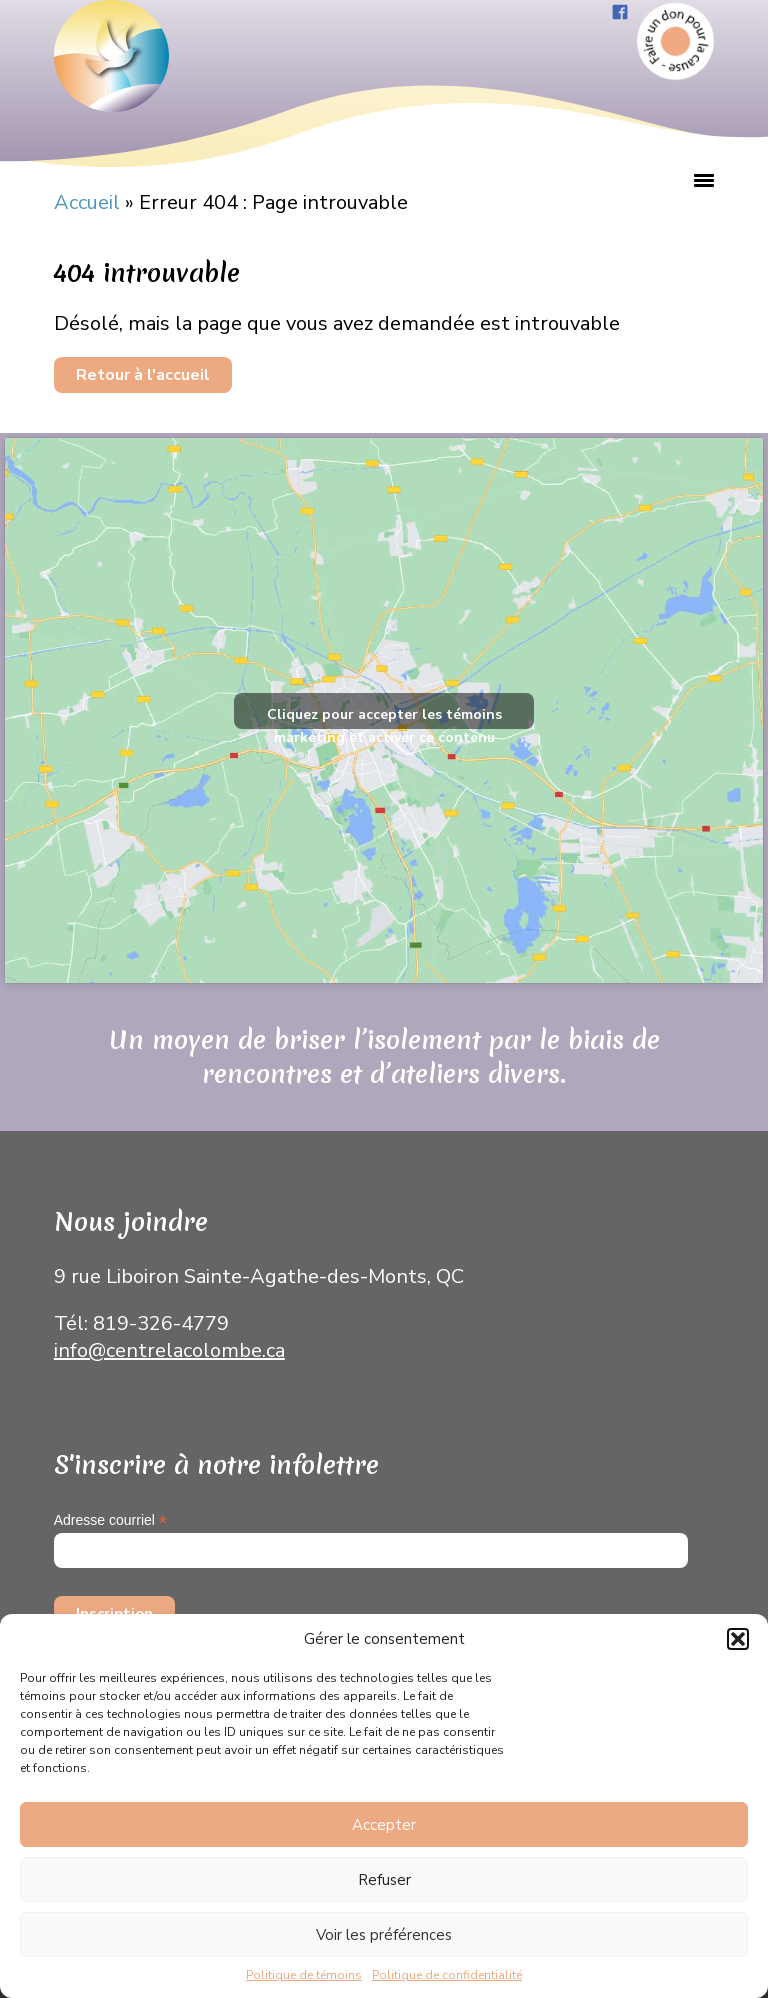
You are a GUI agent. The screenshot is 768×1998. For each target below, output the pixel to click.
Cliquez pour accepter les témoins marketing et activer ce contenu (384, 717)
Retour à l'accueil (143, 375)
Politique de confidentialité (447, 1975)
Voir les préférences (384, 1935)
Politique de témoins (304, 1975)
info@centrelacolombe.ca (169, 1350)
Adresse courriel (110, 1520)
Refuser (384, 1880)
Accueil (87, 202)
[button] (738, 1639)
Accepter (384, 1825)
